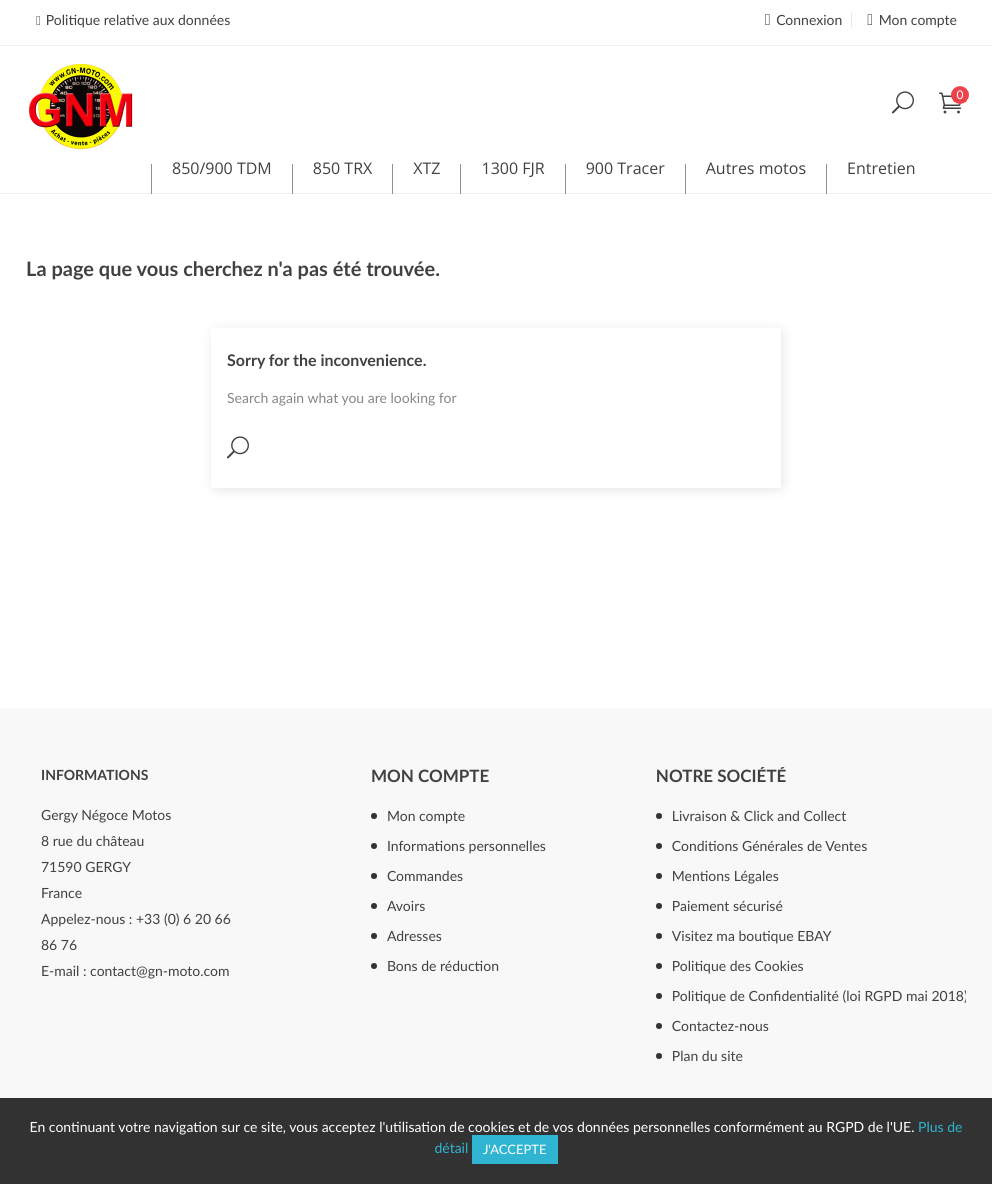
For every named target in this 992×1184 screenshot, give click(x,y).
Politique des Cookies (738, 965)
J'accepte (515, 1149)
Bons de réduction (443, 965)
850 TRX (343, 171)
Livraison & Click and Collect (759, 815)
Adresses (414, 935)
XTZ (426, 171)
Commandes (425, 875)
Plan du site (707, 1055)
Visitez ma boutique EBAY (752, 935)
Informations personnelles (466, 845)
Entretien (881, 171)
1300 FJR (512, 171)
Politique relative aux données (138, 19)
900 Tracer (625, 171)
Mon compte (430, 775)
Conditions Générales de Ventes (770, 845)
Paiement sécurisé (727, 905)
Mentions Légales (725, 875)
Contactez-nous (720, 1025)
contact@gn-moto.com (159, 970)
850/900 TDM (222, 171)
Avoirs (406, 905)
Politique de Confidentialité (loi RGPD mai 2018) (819, 995)
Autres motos (756, 171)
